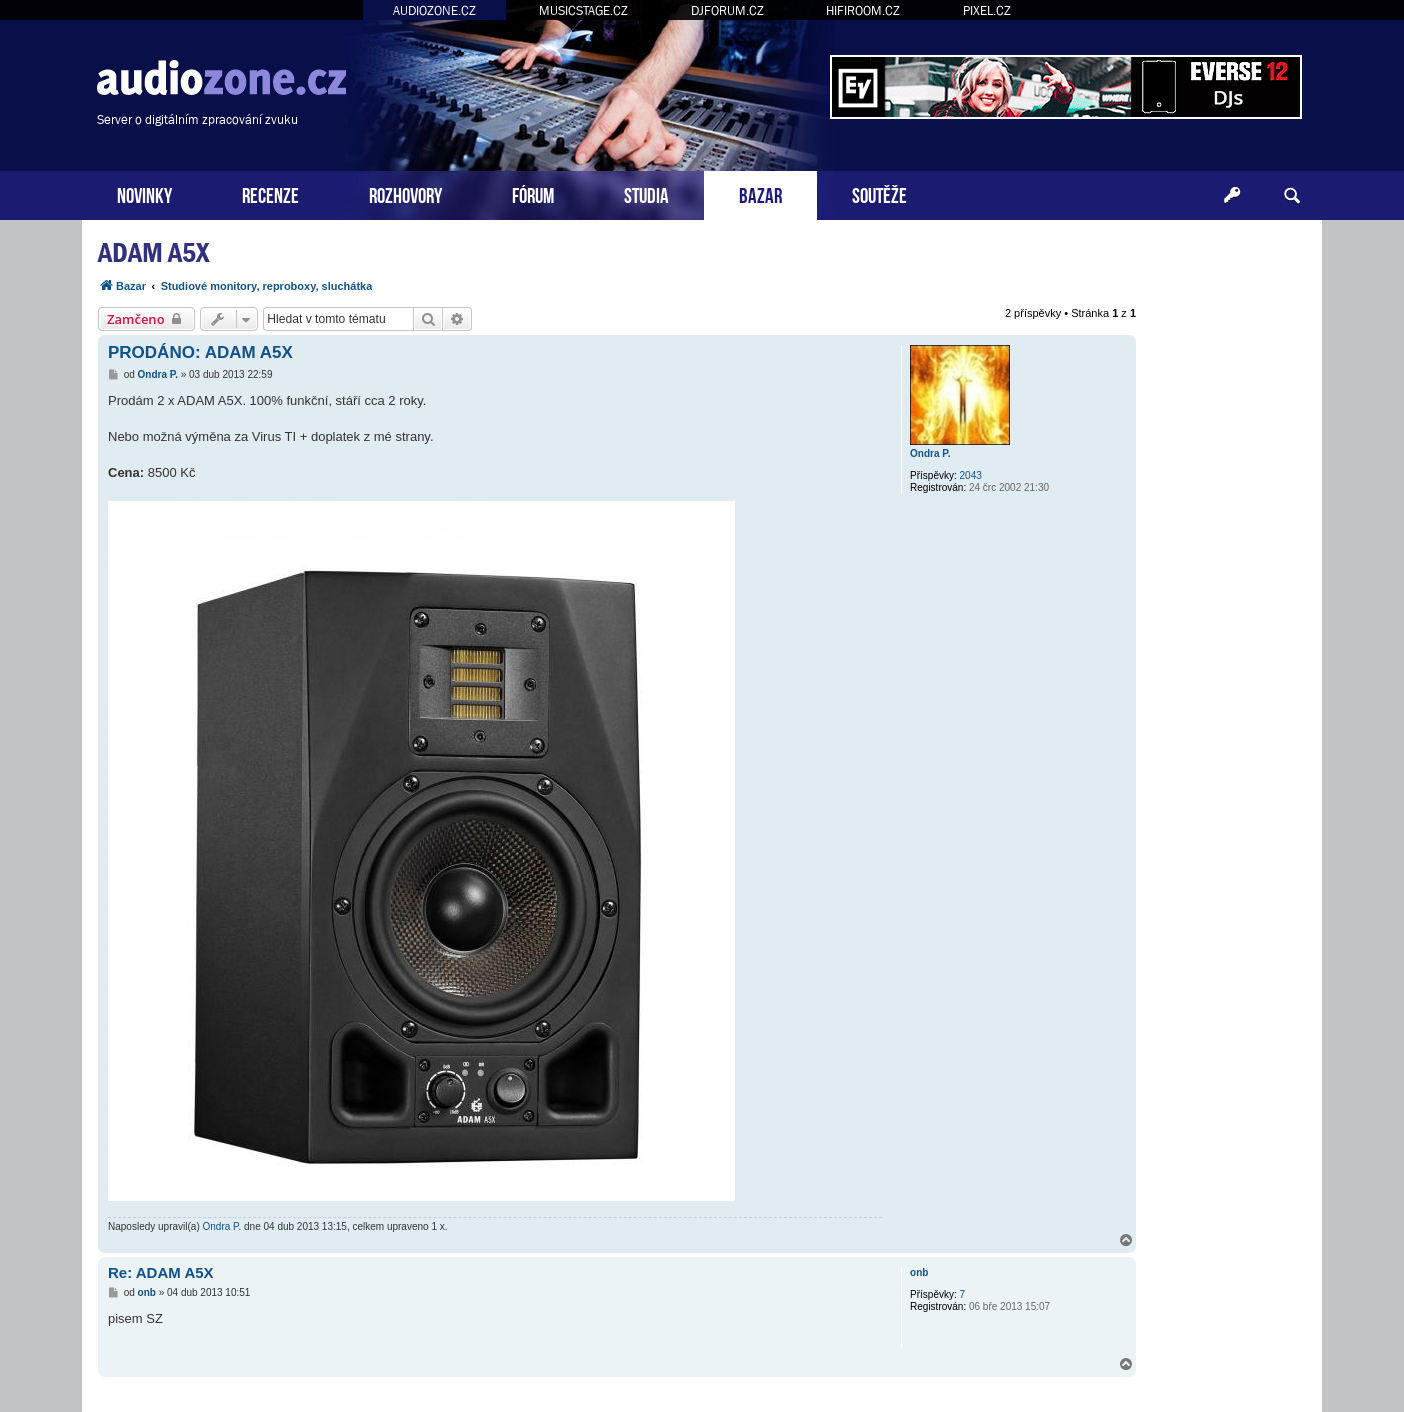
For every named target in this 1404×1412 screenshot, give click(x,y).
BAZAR (760, 193)
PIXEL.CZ (987, 10)
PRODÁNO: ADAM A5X (200, 352)
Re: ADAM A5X (161, 1272)
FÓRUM (533, 193)
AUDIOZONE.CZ (434, 10)
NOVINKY (144, 193)
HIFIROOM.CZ (863, 10)
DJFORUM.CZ (727, 10)
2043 (971, 475)
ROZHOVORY (405, 193)
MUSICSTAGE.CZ (583, 10)
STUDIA (646, 193)
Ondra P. (930, 453)
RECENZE (270, 193)
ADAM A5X (153, 252)
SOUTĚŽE (879, 193)
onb (919, 1272)
